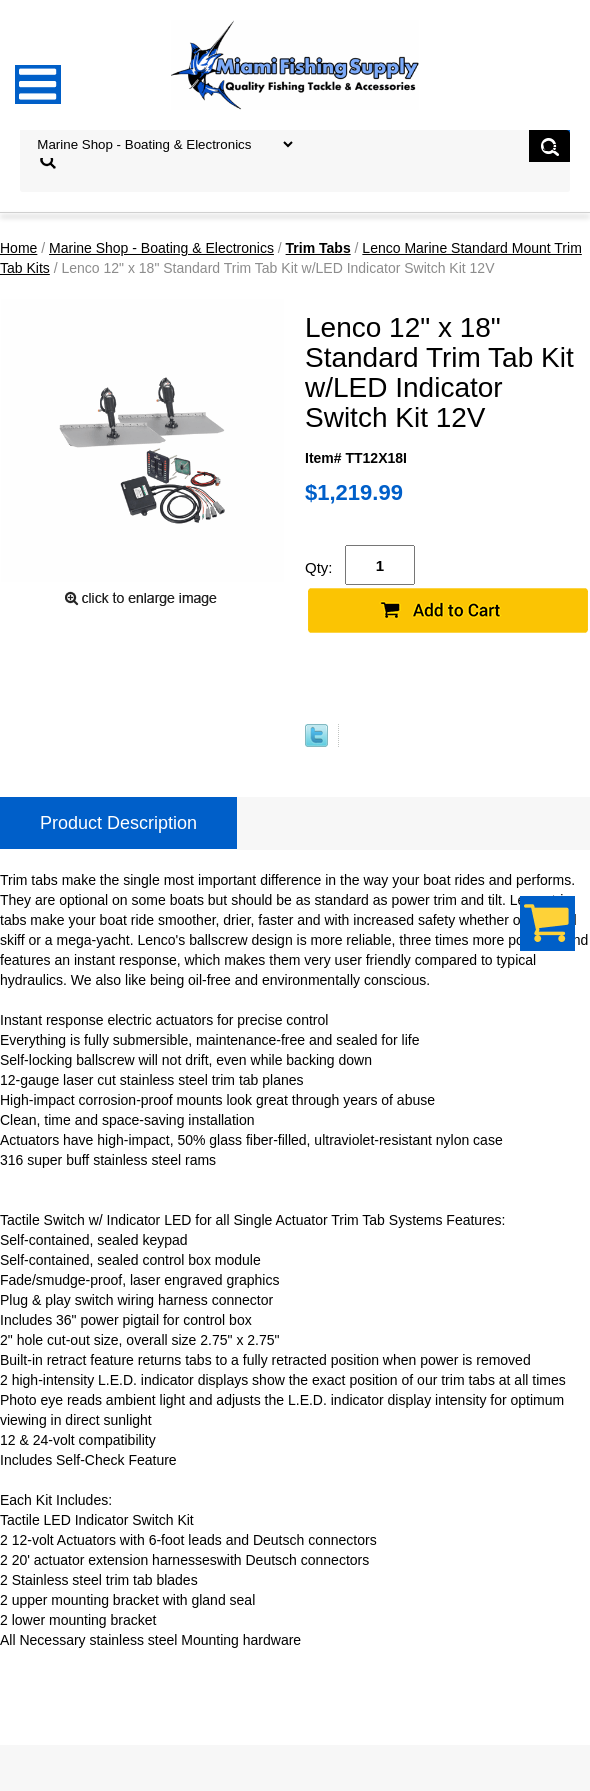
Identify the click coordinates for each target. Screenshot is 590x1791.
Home (18, 248)
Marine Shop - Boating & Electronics (161, 248)
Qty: (319, 567)
